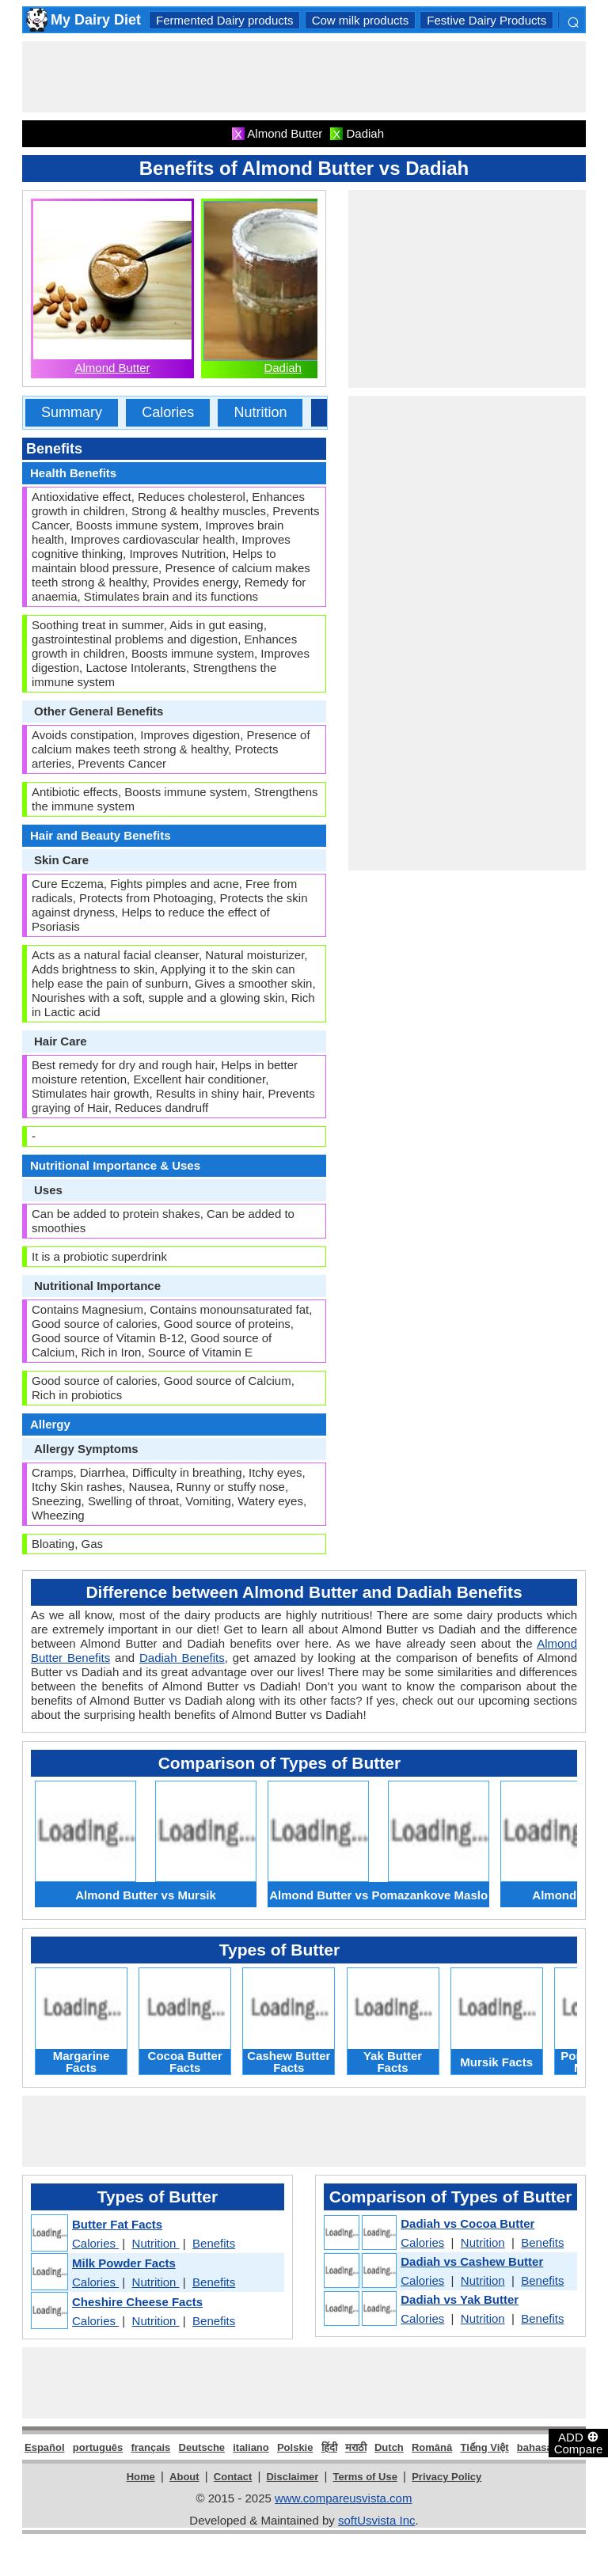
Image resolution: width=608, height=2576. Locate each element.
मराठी (356, 2447)
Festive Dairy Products (486, 20)
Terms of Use (365, 2477)
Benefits (213, 2243)
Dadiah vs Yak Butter (460, 2299)
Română (432, 2447)
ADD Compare (578, 2442)
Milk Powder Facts (124, 2263)
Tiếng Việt (484, 2447)
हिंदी (329, 2447)
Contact (233, 2477)
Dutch (389, 2447)
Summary (71, 412)
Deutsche (202, 2447)
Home (141, 2477)
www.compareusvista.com (343, 2498)
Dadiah (283, 367)
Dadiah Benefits (182, 1657)
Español (45, 2447)
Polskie (295, 2447)
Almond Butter (112, 367)
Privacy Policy (446, 2477)
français (150, 2447)
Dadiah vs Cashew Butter (472, 2261)
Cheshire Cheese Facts (137, 2302)
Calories (168, 412)
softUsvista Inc (377, 2520)
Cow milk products (360, 20)
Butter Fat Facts (117, 2224)
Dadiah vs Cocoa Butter (467, 2223)
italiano (251, 2447)
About (184, 2477)
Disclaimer (292, 2477)
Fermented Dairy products (224, 20)
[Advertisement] (310, 76)
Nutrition (260, 412)
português (98, 2447)
